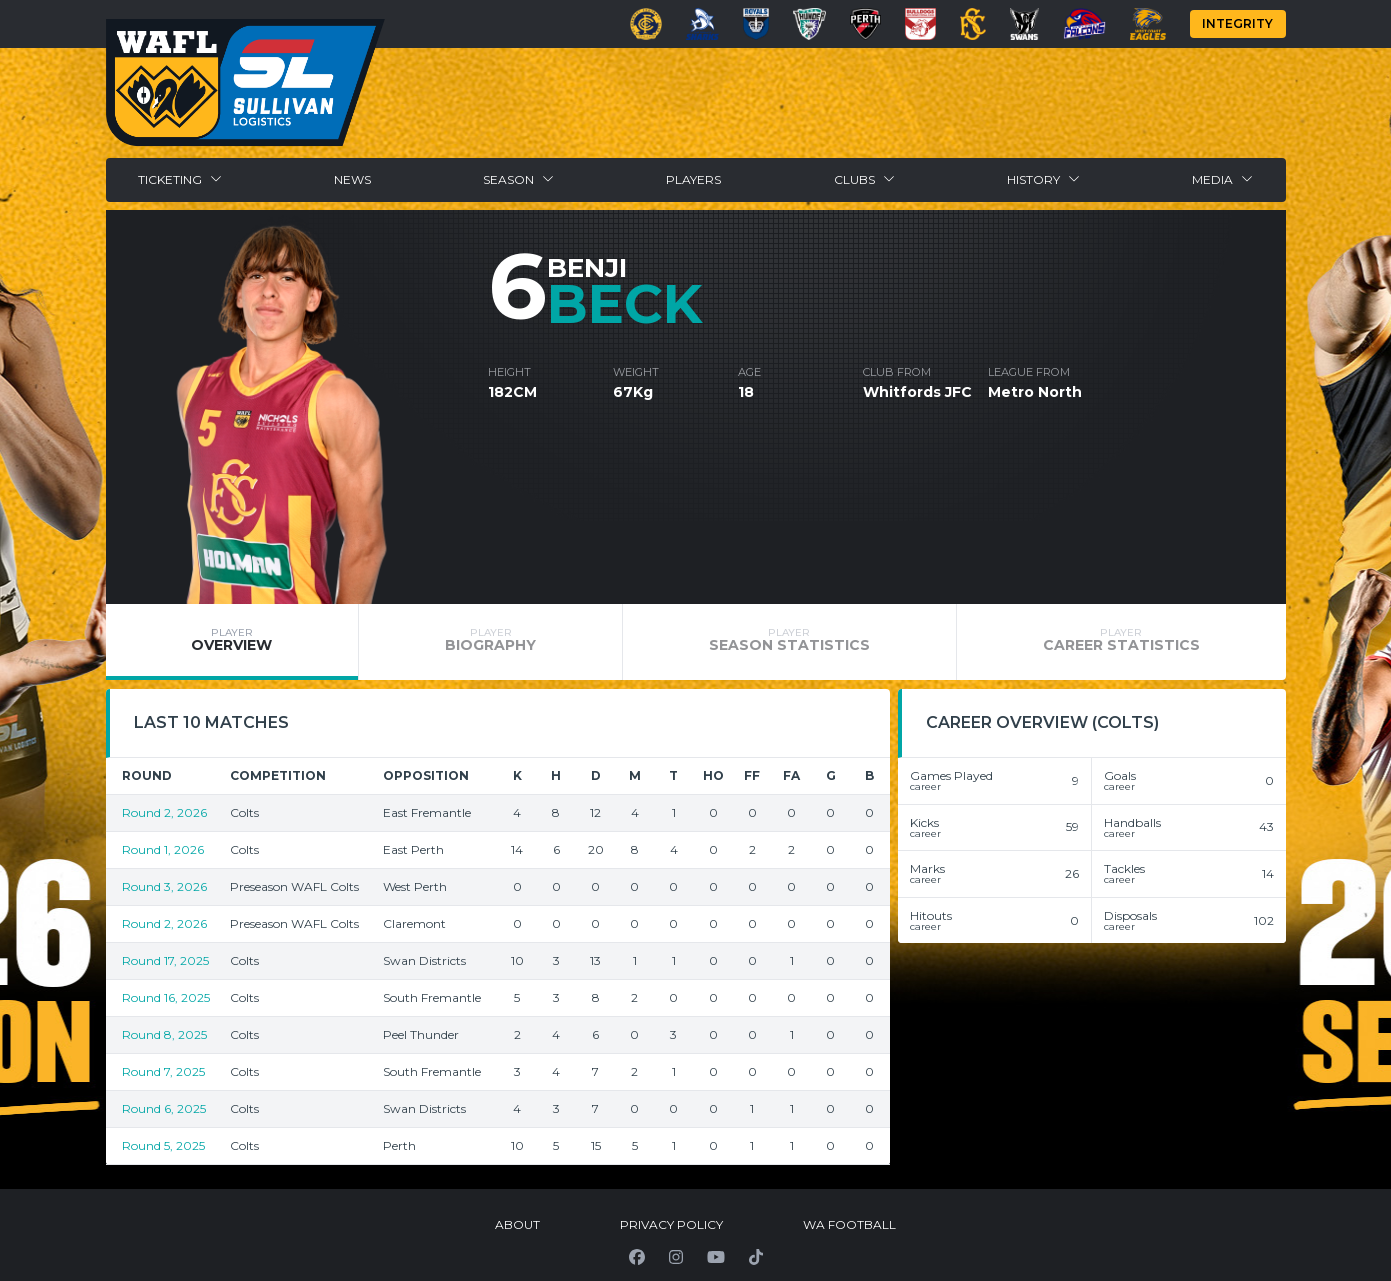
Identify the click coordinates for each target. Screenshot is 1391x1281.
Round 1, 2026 (163, 849)
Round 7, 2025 (163, 1071)
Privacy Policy (671, 1224)
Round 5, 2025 (163, 1145)
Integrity (1237, 23)
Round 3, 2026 (164, 886)
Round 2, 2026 (164, 812)
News (352, 179)
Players (693, 179)
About (517, 1224)
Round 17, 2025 (165, 960)
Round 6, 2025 (164, 1108)
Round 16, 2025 (166, 997)
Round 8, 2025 (164, 1034)
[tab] (232, 642)
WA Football (849, 1224)
